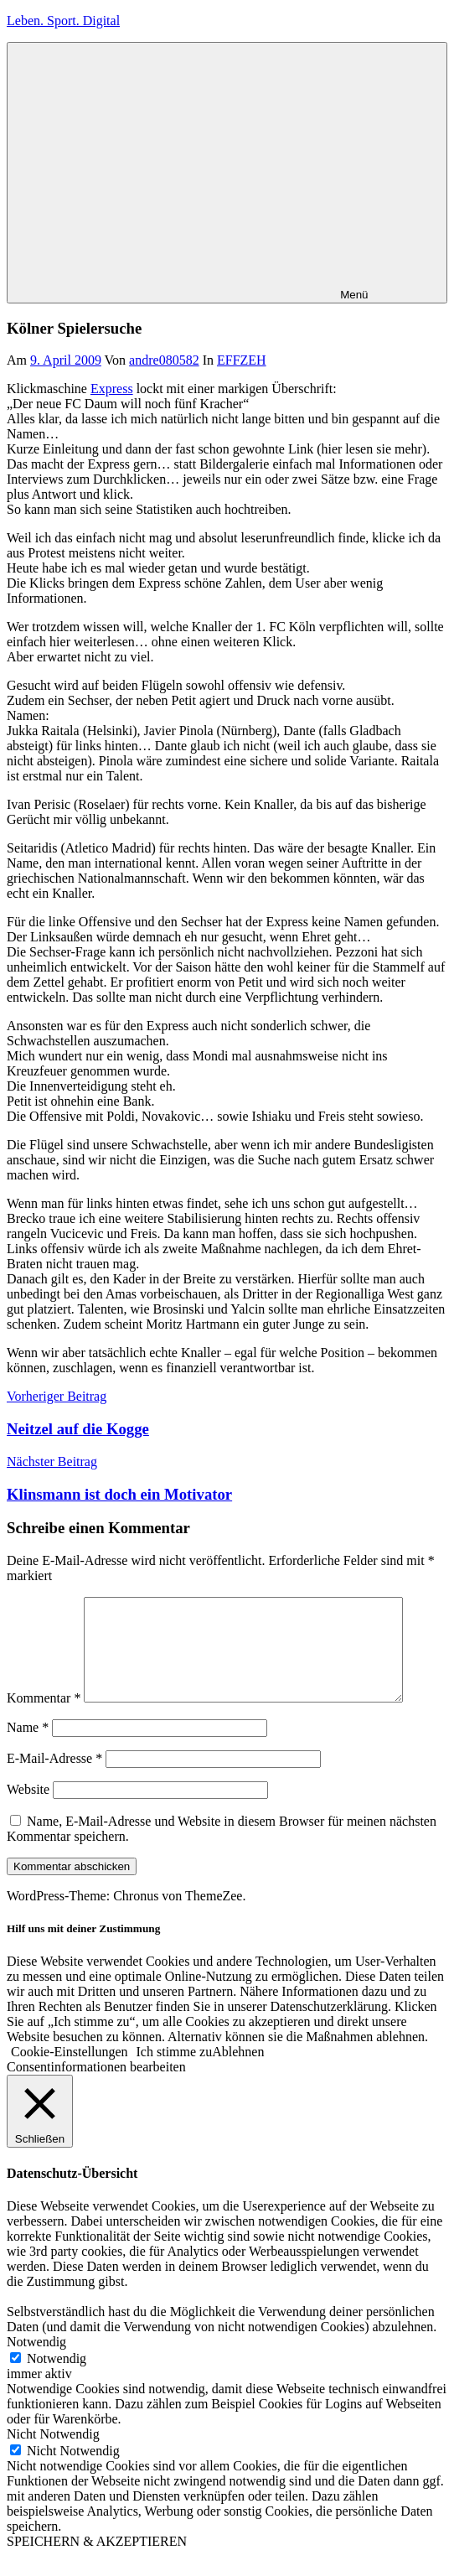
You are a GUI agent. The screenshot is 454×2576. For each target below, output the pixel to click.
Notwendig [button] (36, 2362)
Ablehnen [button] (238, 2072)
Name (28, 1747)
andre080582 (164, 360)
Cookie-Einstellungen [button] (69, 2072)
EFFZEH (241, 360)
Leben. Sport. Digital (63, 20)
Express (111, 388)
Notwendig (56, 2378)
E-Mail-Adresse (54, 1778)
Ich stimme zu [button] (175, 2072)
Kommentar (43, 1718)
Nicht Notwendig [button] (53, 2454)
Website (28, 1809)
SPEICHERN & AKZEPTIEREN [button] (97, 2561)
